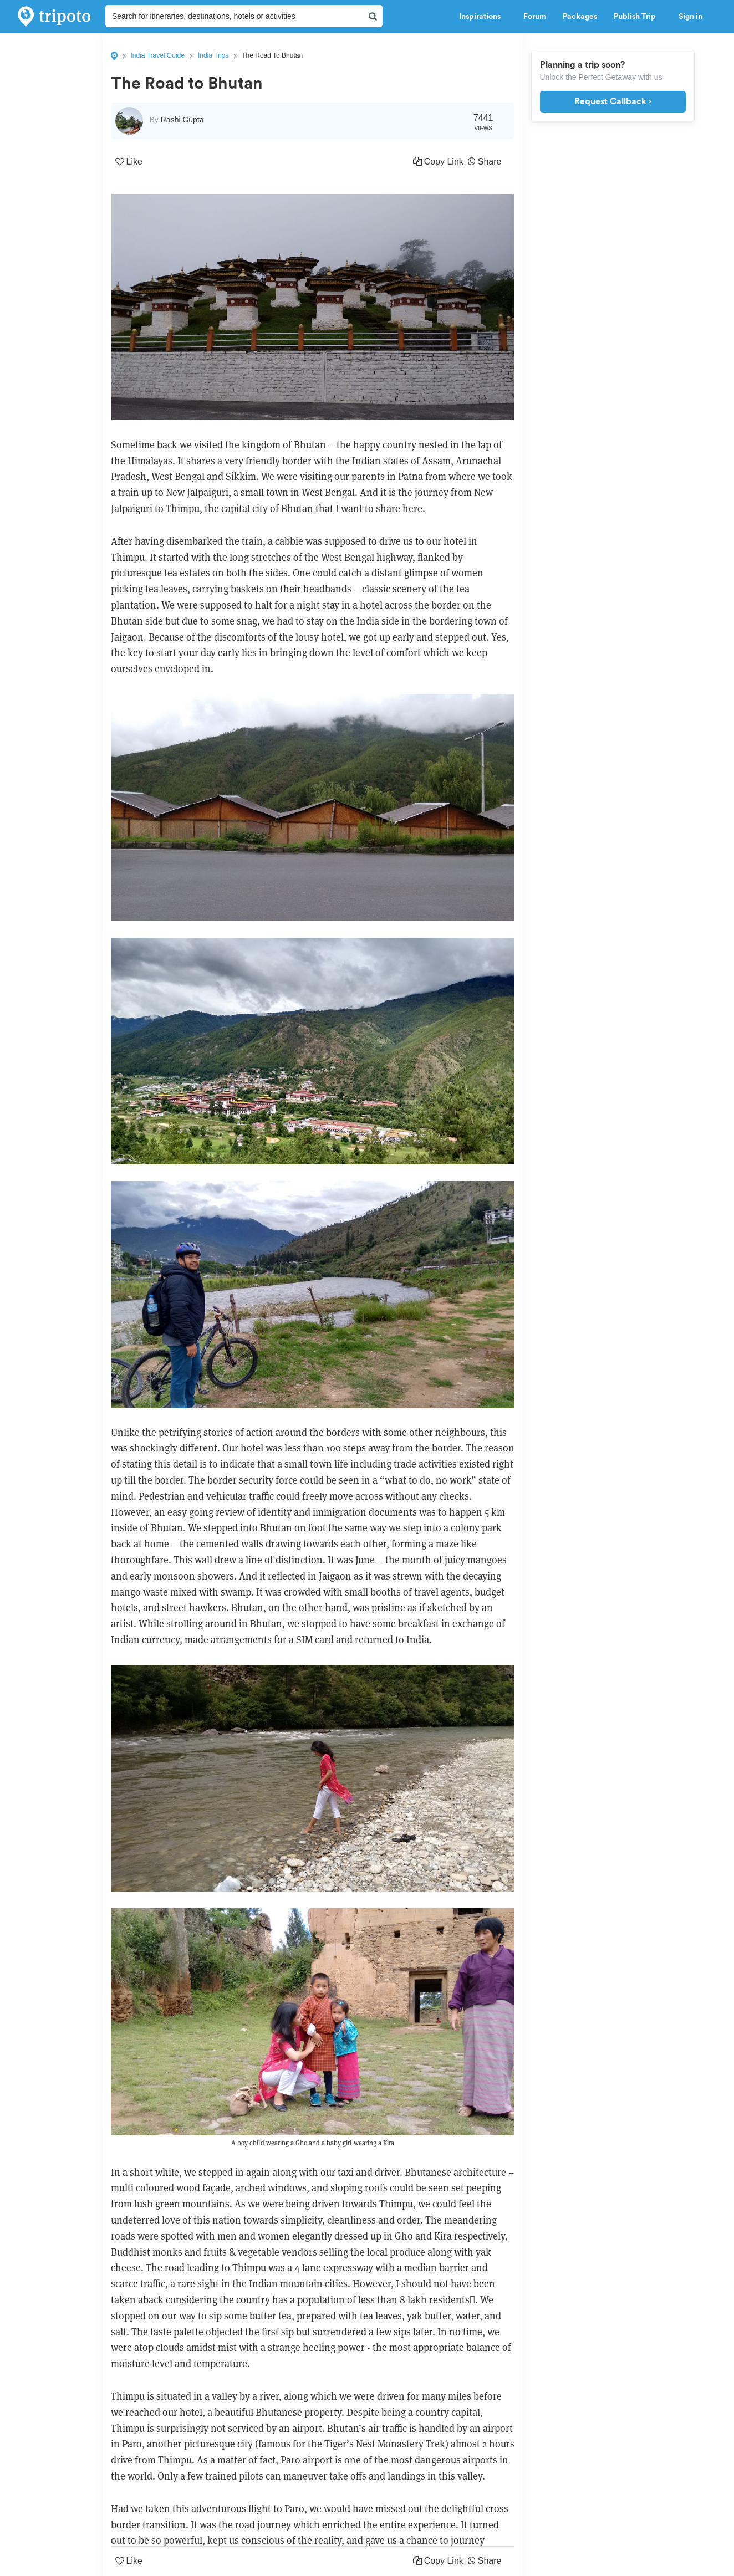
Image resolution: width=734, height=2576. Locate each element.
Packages (580, 17)
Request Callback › (612, 101)
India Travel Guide (158, 55)
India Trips (213, 55)
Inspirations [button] (483, 17)
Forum (534, 17)
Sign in (690, 17)
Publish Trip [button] (638, 17)
